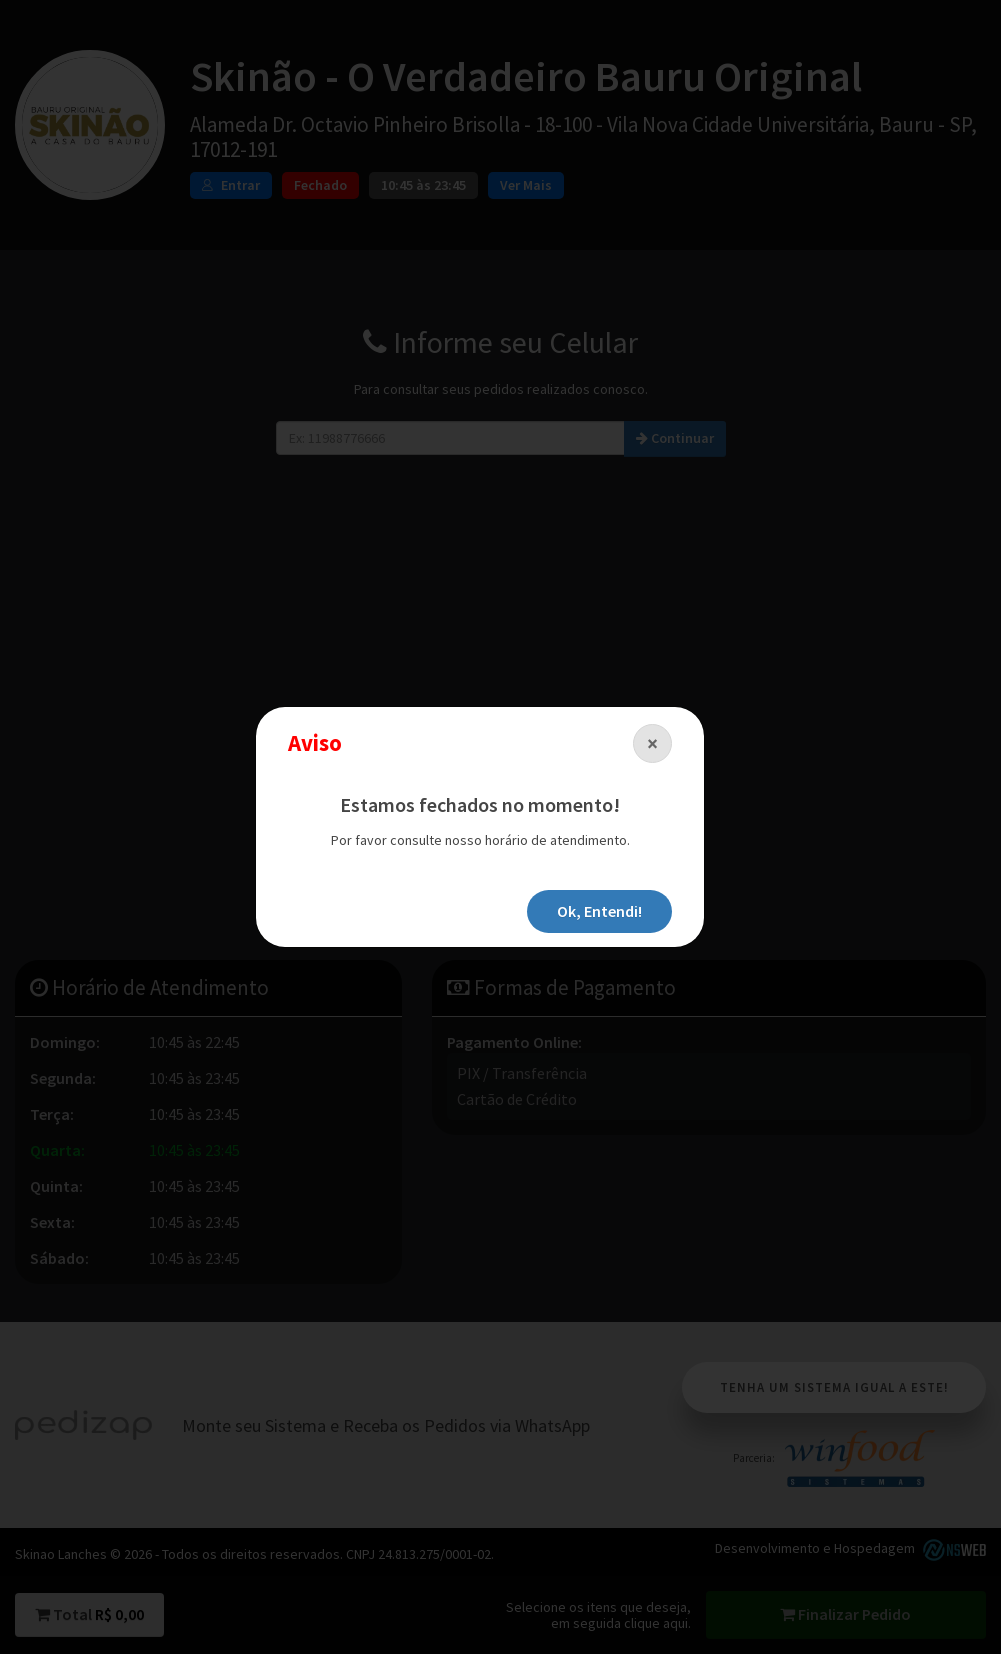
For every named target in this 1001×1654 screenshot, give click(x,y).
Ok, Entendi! (599, 911)
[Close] (652, 743)
